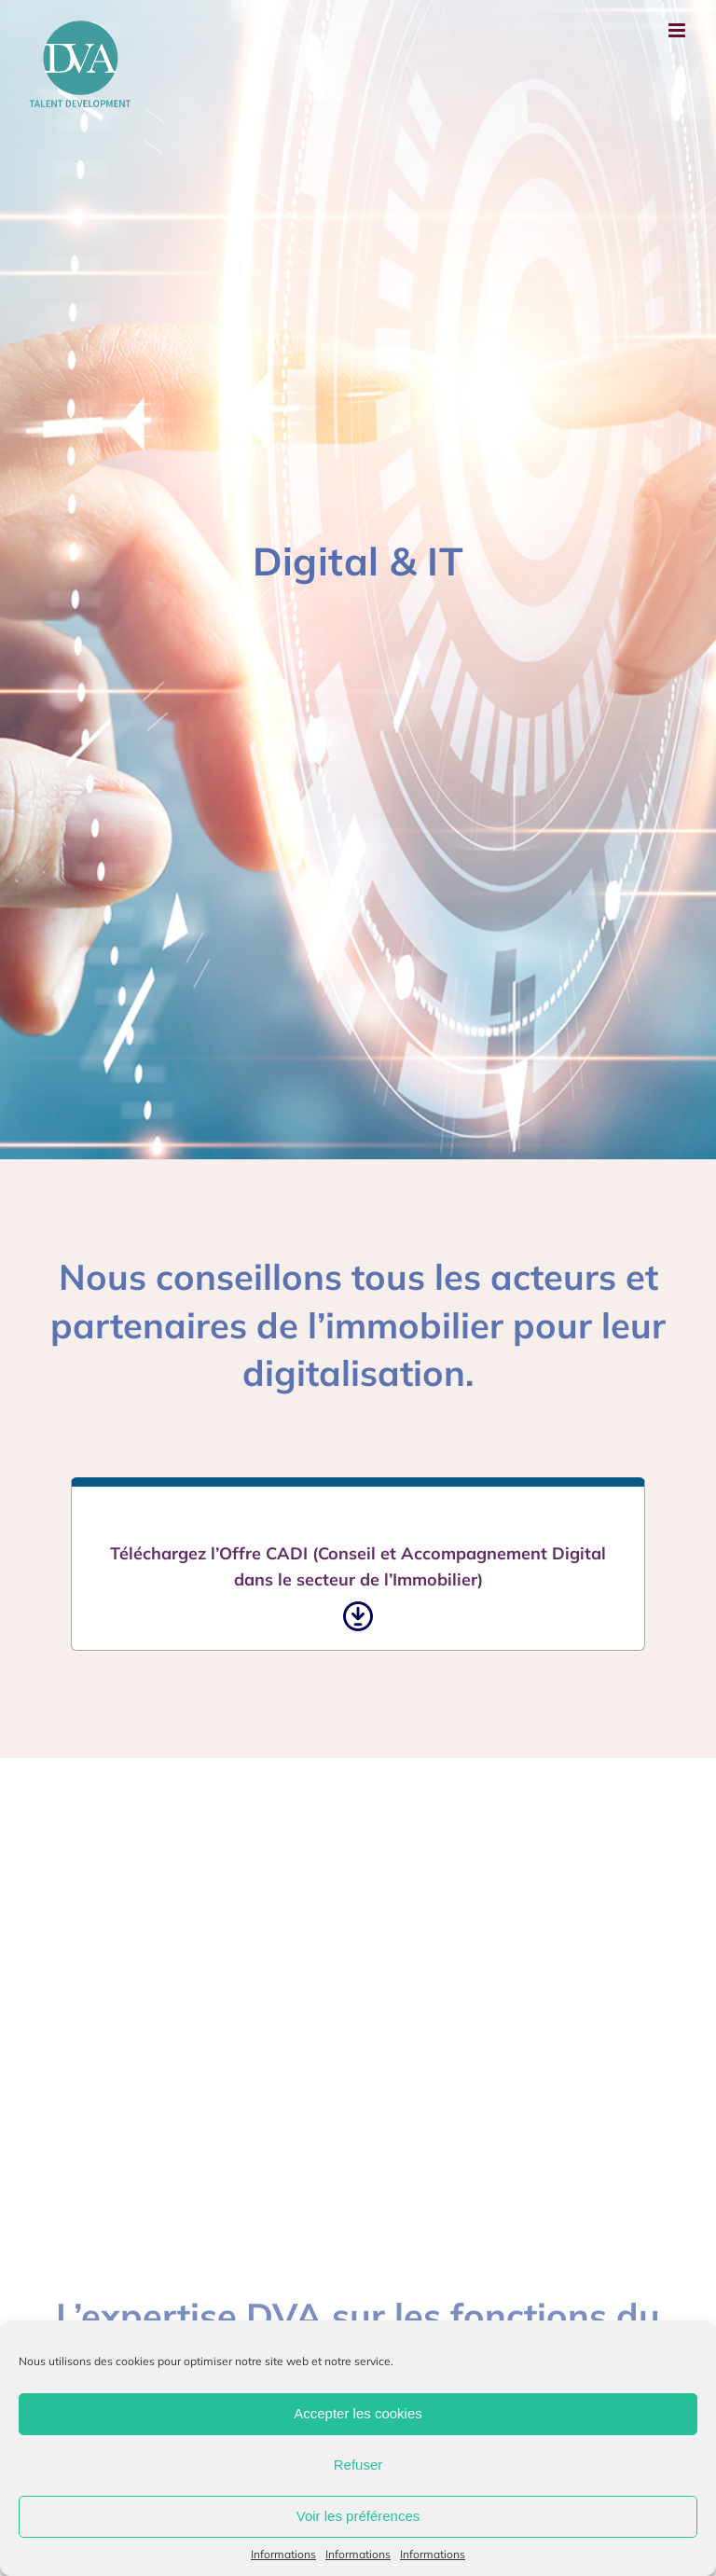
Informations (283, 2554)
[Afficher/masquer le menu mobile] (678, 30)
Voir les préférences (358, 2516)
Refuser (358, 2464)
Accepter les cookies (358, 2413)
